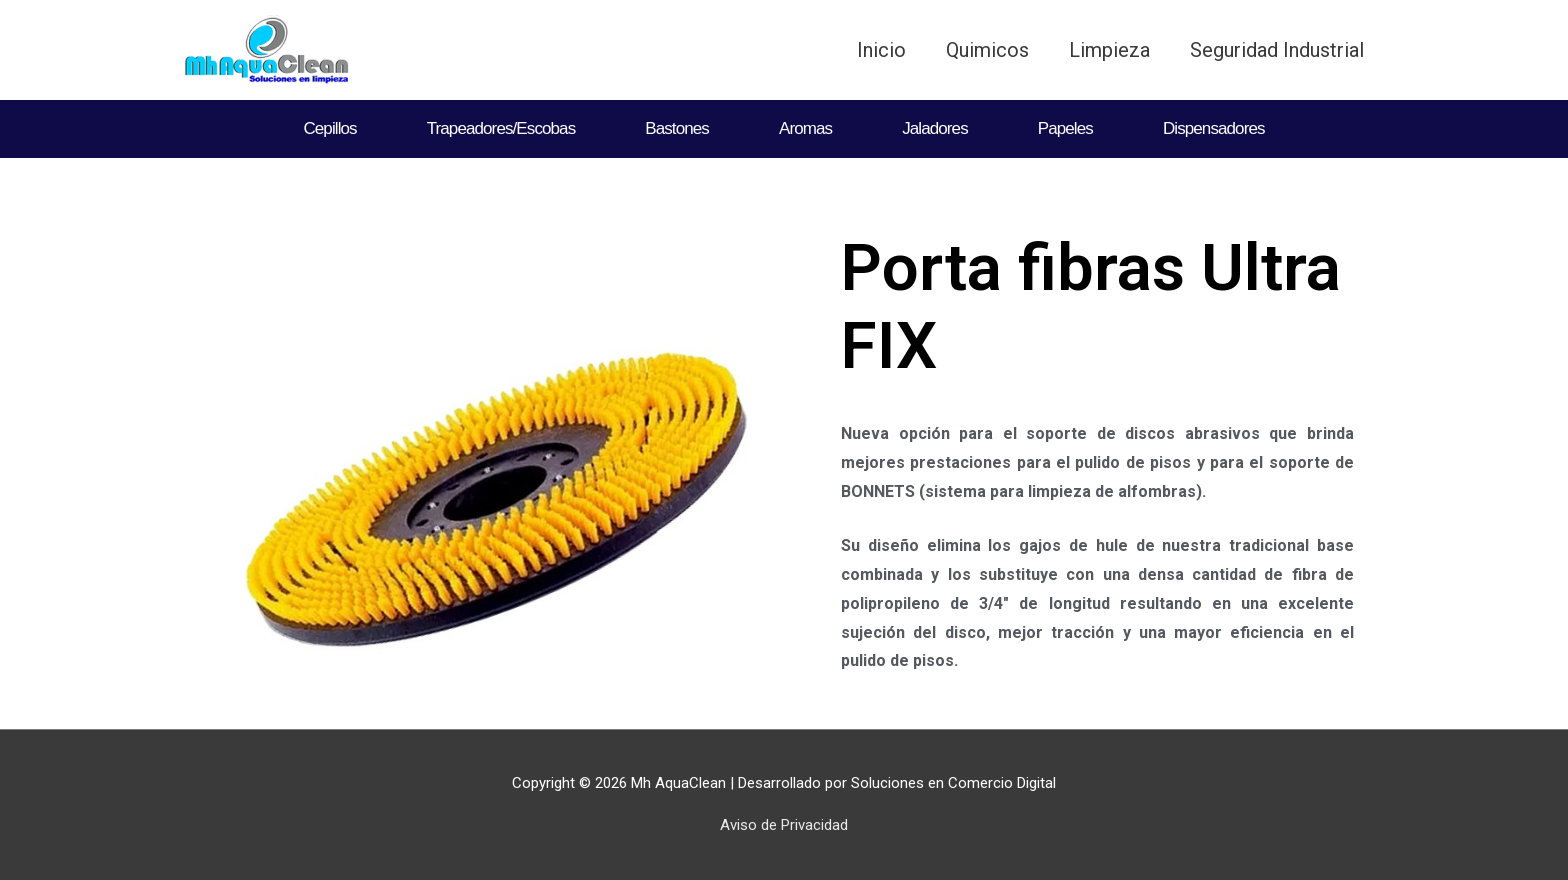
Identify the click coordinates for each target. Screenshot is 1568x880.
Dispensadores (1214, 128)
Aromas (805, 128)
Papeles (1065, 128)
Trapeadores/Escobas (501, 128)
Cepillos (329, 128)
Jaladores (935, 128)
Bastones (677, 128)
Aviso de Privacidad (784, 825)
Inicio (881, 50)
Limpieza (1109, 50)
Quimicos (987, 50)
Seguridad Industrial (1277, 50)
